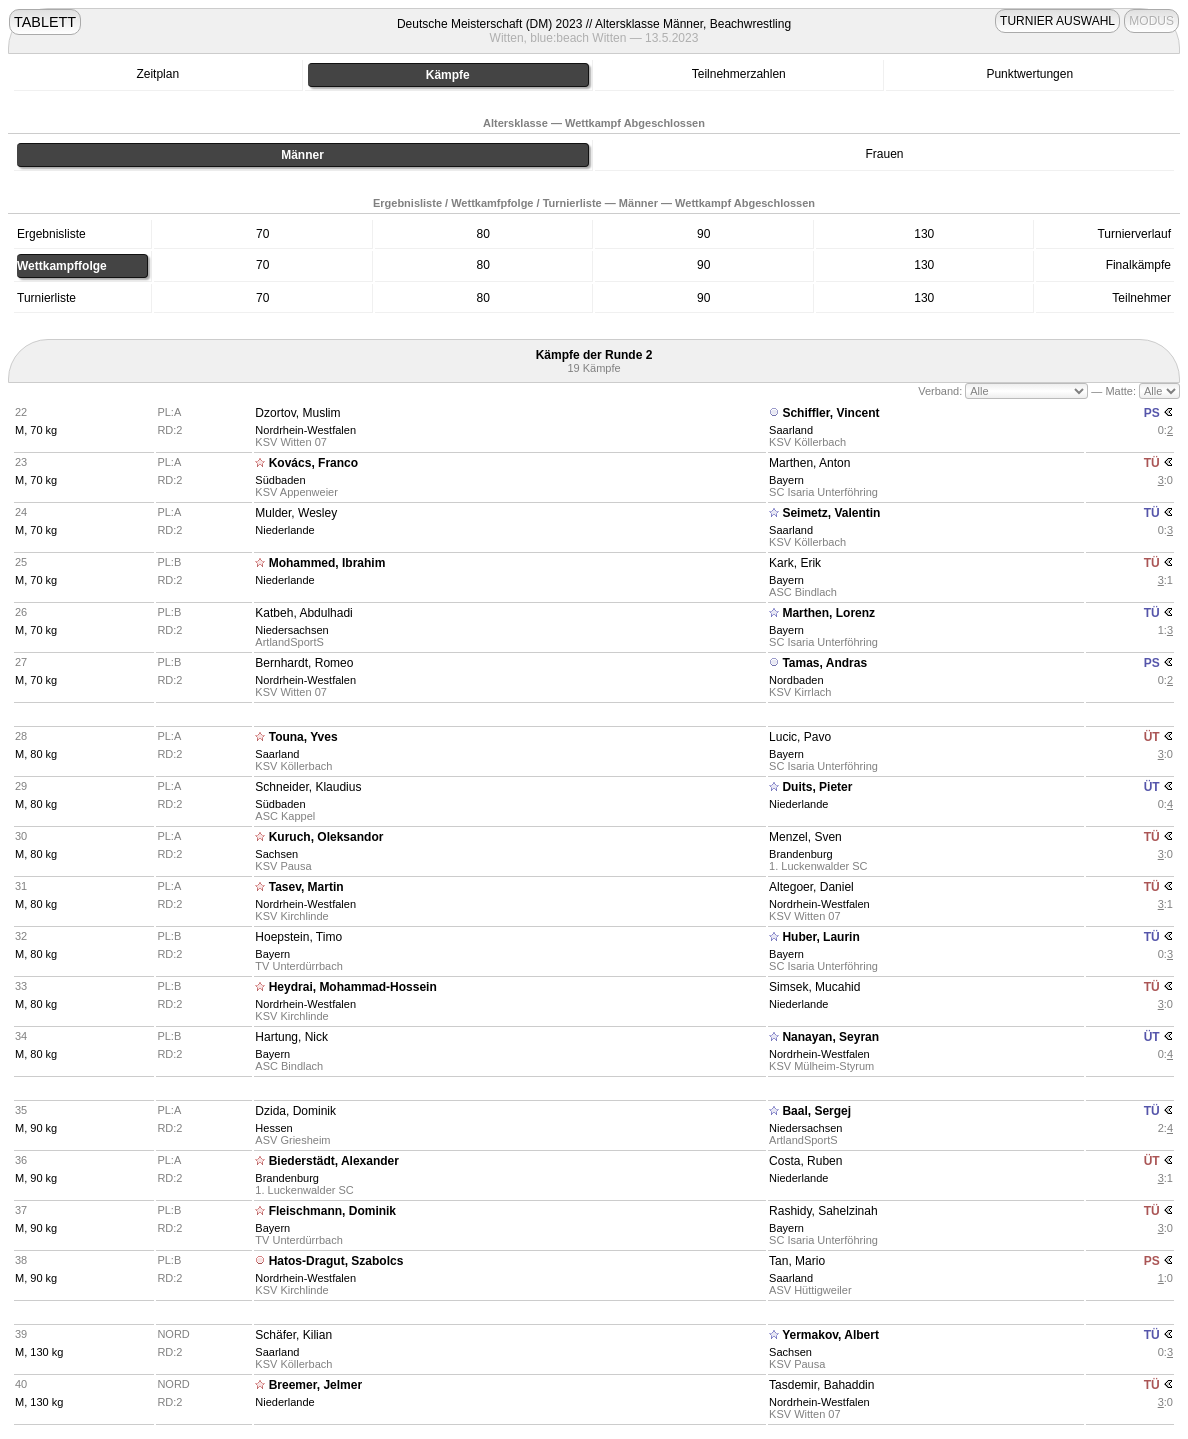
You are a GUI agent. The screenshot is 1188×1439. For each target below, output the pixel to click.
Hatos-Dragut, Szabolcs (336, 1261)
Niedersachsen (291, 630)
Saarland (791, 430)
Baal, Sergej (816, 1111)
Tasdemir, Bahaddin (821, 1385)
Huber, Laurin (820, 937)
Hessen (273, 1128)
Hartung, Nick (291, 1037)
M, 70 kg (36, 430)
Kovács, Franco (313, 463)
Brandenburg (801, 854)
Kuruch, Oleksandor (326, 837)
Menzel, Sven (805, 837)
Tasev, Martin (306, 887)
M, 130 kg (39, 1352)
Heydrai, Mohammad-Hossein (353, 987)
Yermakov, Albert (830, 1335)
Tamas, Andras (824, 663)
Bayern (786, 480)
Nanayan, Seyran (830, 1037)
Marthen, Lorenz (828, 613)
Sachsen (276, 854)
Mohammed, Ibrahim (327, 563)
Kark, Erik (795, 563)
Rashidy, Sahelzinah (823, 1211)
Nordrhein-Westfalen (305, 430)
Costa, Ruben (805, 1161)
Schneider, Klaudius (308, 787)
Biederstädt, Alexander (334, 1161)
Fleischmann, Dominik (332, 1211)
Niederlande (284, 530)
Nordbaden (796, 680)
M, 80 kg (36, 754)
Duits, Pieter (817, 787)
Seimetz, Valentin (831, 513)
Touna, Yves (303, 737)
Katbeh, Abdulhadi (303, 613)
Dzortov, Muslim (297, 413)
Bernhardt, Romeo (304, 663)
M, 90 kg (36, 1128)
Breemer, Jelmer (315, 1385)
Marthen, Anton (809, 463)
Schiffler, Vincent (830, 413)
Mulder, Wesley (296, 513)
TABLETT (45, 22)
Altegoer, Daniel (811, 887)
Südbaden (280, 480)
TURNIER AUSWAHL (1057, 21)
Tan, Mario (797, 1261)
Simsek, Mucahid (814, 987)
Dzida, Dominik (295, 1111)
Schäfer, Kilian (293, 1335)
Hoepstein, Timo (298, 937)
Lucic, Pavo (800, 737)
